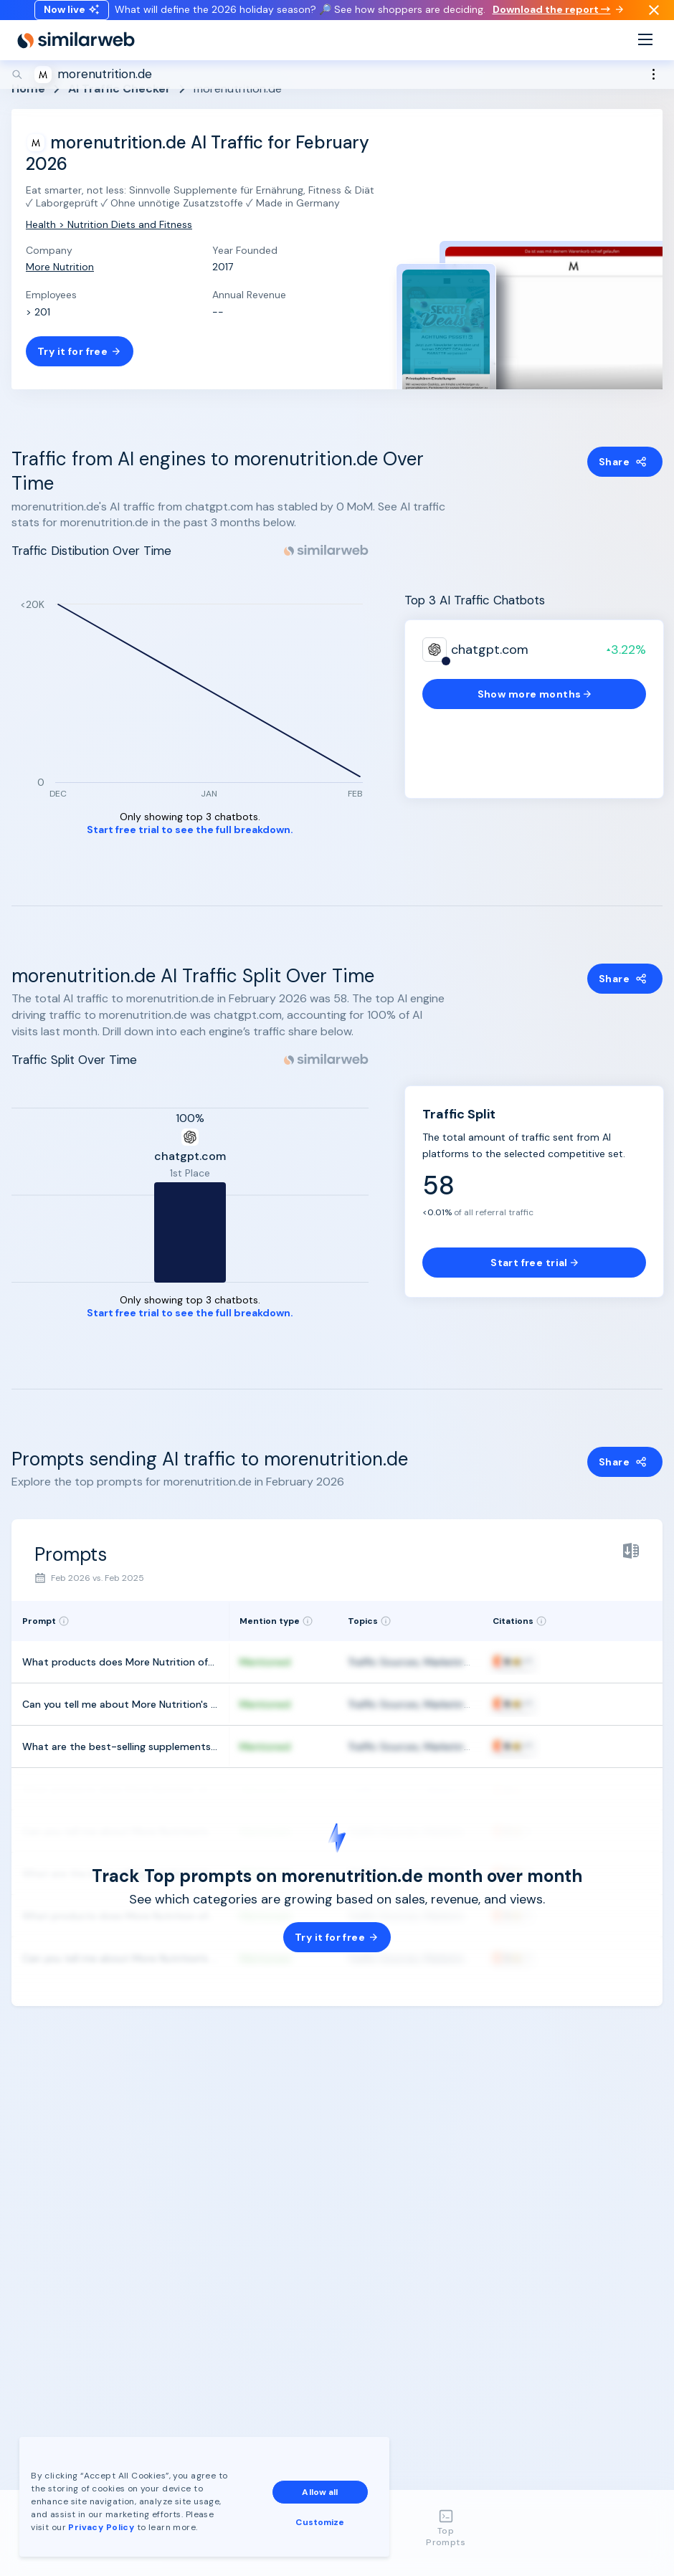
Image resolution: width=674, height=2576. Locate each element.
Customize (322, 2520)
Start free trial (534, 1262)
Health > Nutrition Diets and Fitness (109, 224)
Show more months (535, 694)
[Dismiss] (654, 17)
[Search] (337, 89)
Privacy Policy (103, 2525)
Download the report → (558, 16)
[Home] (76, 54)
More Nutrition (60, 266)
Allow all (322, 2490)
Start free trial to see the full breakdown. (190, 830)
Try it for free (79, 351)
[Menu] (645, 54)
